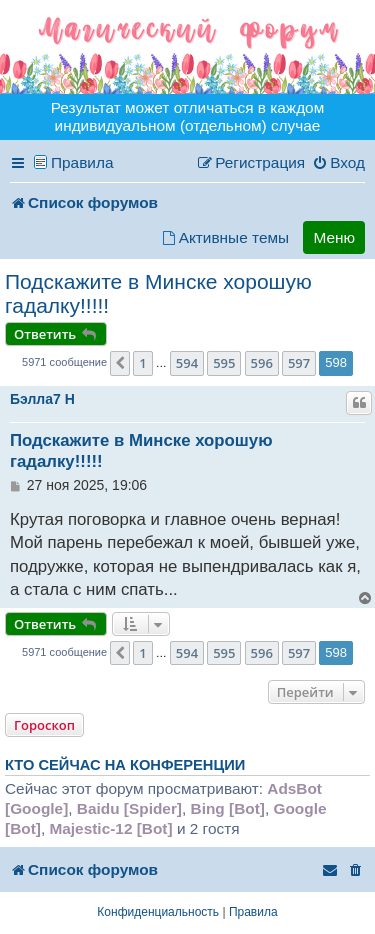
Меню (334, 237)
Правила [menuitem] (82, 162)
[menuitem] (338, 163)
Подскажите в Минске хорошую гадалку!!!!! (158, 293)
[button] (120, 363)
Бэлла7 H (42, 399)
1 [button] (142, 363)
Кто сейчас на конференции (125, 765)
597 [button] (299, 363)
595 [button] (224, 363)
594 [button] (187, 363)
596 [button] (262, 363)
